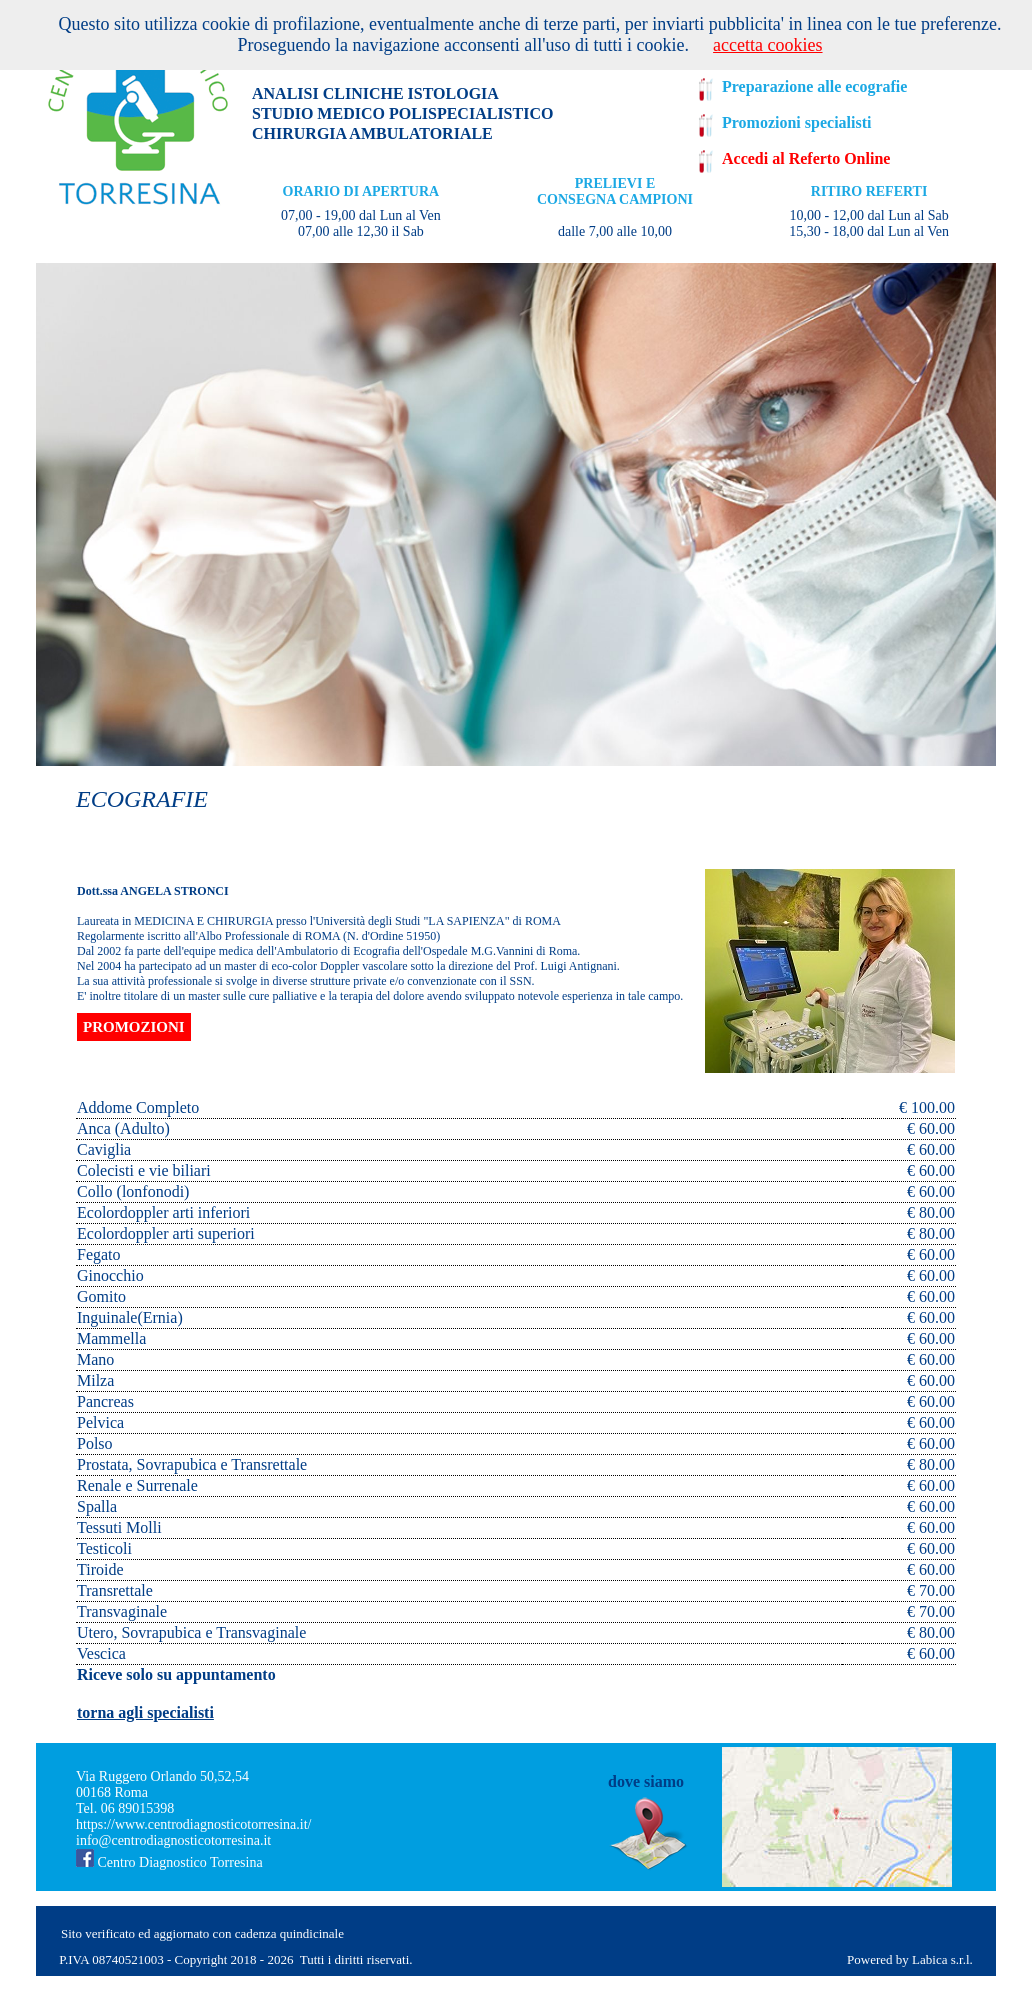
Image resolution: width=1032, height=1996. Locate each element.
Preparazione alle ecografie (814, 86)
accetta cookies (767, 45)
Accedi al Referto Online (806, 158)
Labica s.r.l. (944, 1959)
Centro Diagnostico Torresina (169, 1862)
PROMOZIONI (134, 1027)
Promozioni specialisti (796, 122)
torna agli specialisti (145, 1712)
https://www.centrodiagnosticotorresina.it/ (194, 1824)
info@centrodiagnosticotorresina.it (173, 1840)
